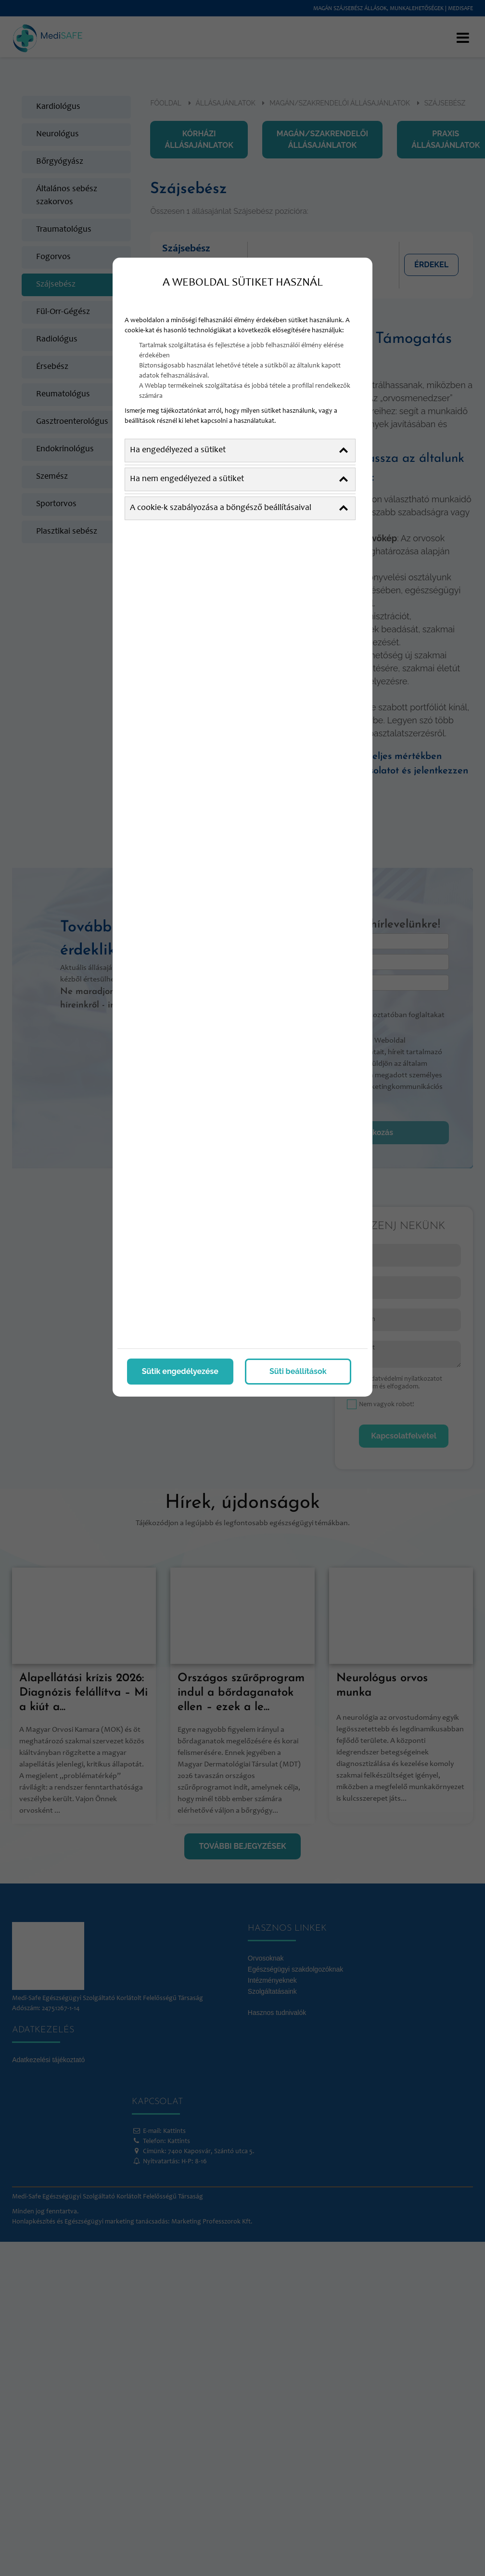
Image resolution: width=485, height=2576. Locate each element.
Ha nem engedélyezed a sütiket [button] (239, 479)
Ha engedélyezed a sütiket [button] (239, 450)
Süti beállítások (298, 1371)
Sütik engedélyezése (180, 1371)
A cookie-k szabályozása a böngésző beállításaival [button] (239, 508)
